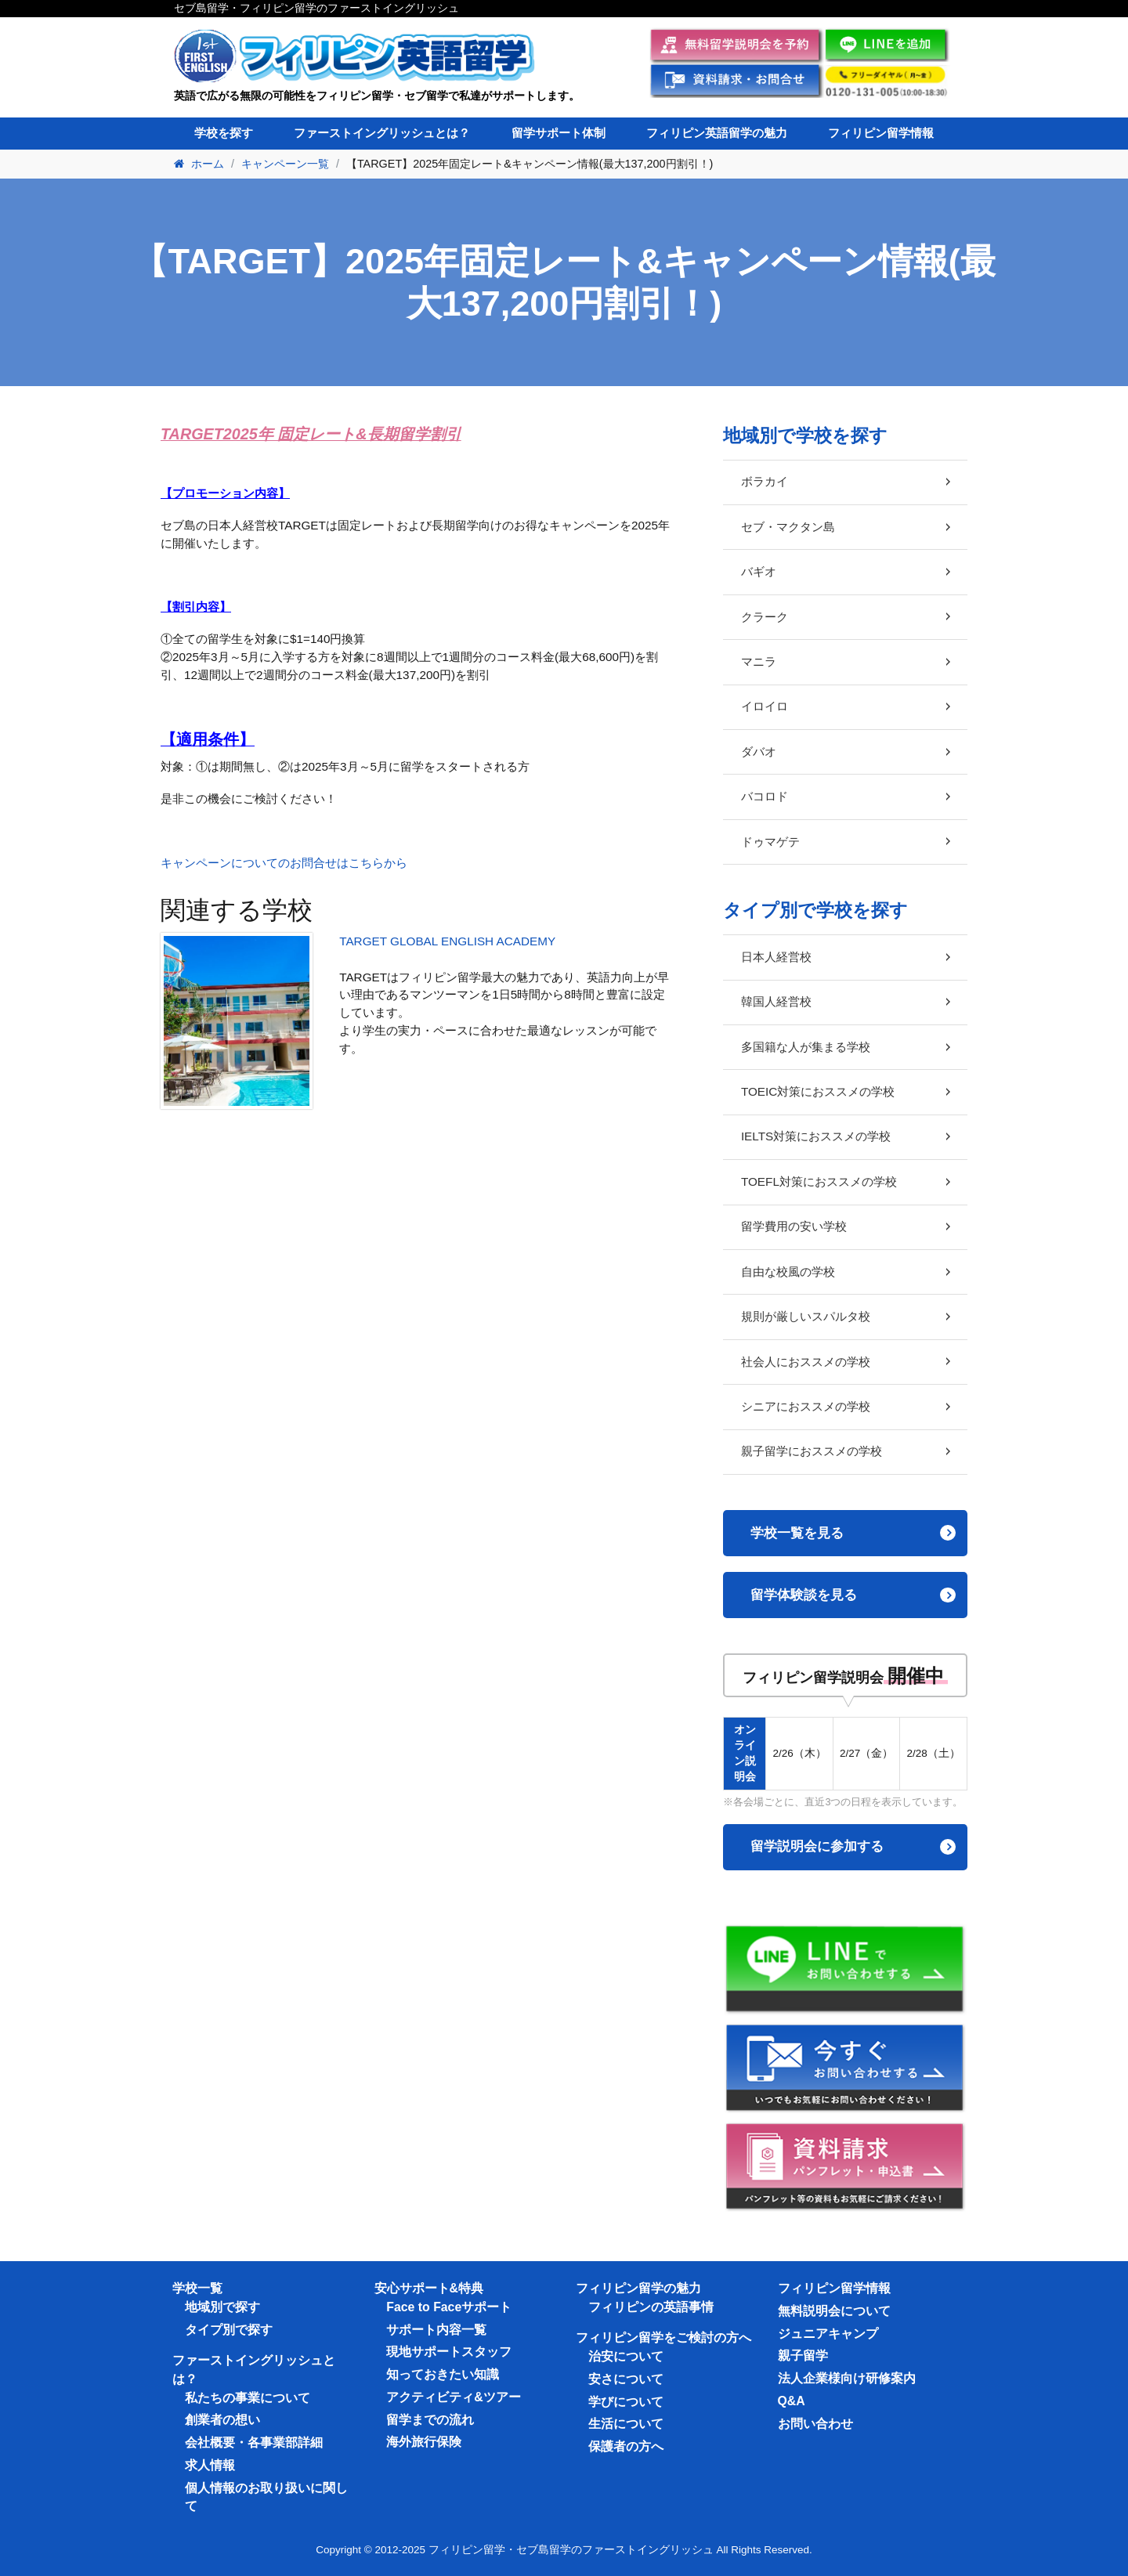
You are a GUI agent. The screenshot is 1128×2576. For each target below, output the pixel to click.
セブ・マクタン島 (788, 526)
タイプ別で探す (229, 2329)
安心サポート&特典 (428, 2288)
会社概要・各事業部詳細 (254, 2442)
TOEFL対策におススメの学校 (819, 1181)
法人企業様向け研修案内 (847, 2378)
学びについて (625, 2401)
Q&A (791, 2401)
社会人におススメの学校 (805, 1361)
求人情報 (210, 2465)
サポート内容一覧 (436, 2329)
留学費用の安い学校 (794, 1226)
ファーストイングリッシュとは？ (382, 132)
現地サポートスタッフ (449, 2351)
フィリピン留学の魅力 (638, 2288)
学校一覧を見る (797, 1533)
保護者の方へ (625, 2446)
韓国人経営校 (776, 1001)
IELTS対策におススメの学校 (816, 1136)
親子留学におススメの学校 (811, 1451)
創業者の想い (222, 2419)
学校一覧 (197, 2288)
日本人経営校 (776, 956)
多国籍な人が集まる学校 (805, 1046)
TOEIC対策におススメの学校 (818, 1091)
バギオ (758, 571)
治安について (625, 2356)
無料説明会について (834, 2311)
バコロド (764, 796)
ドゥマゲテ (770, 841)
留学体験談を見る (803, 1595)
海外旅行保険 (423, 2441)
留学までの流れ (430, 2419)
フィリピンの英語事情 (651, 2307)
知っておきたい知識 (442, 2374)
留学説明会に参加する (817, 1846)
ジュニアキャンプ (828, 2333)
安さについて (625, 2379)
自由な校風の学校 (788, 1271)
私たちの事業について (247, 2397)
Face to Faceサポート (449, 2307)
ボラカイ (764, 481)
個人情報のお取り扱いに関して (266, 2497)
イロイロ (764, 706)
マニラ (758, 661)
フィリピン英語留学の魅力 (716, 132)
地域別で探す (222, 2307)
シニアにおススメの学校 (805, 1406)
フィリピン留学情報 (881, 132)
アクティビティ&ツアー (453, 2397)
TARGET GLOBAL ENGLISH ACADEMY (447, 941)
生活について (625, 2423)
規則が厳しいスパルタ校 (805, 1316)
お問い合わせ (815, 2423)
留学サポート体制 (559, 132)
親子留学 (803, 2355)
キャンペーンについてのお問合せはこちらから (284, 862)
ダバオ (758, 751)
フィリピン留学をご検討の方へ (663, 2337)
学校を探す (223, 132)
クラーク (764, 616)
